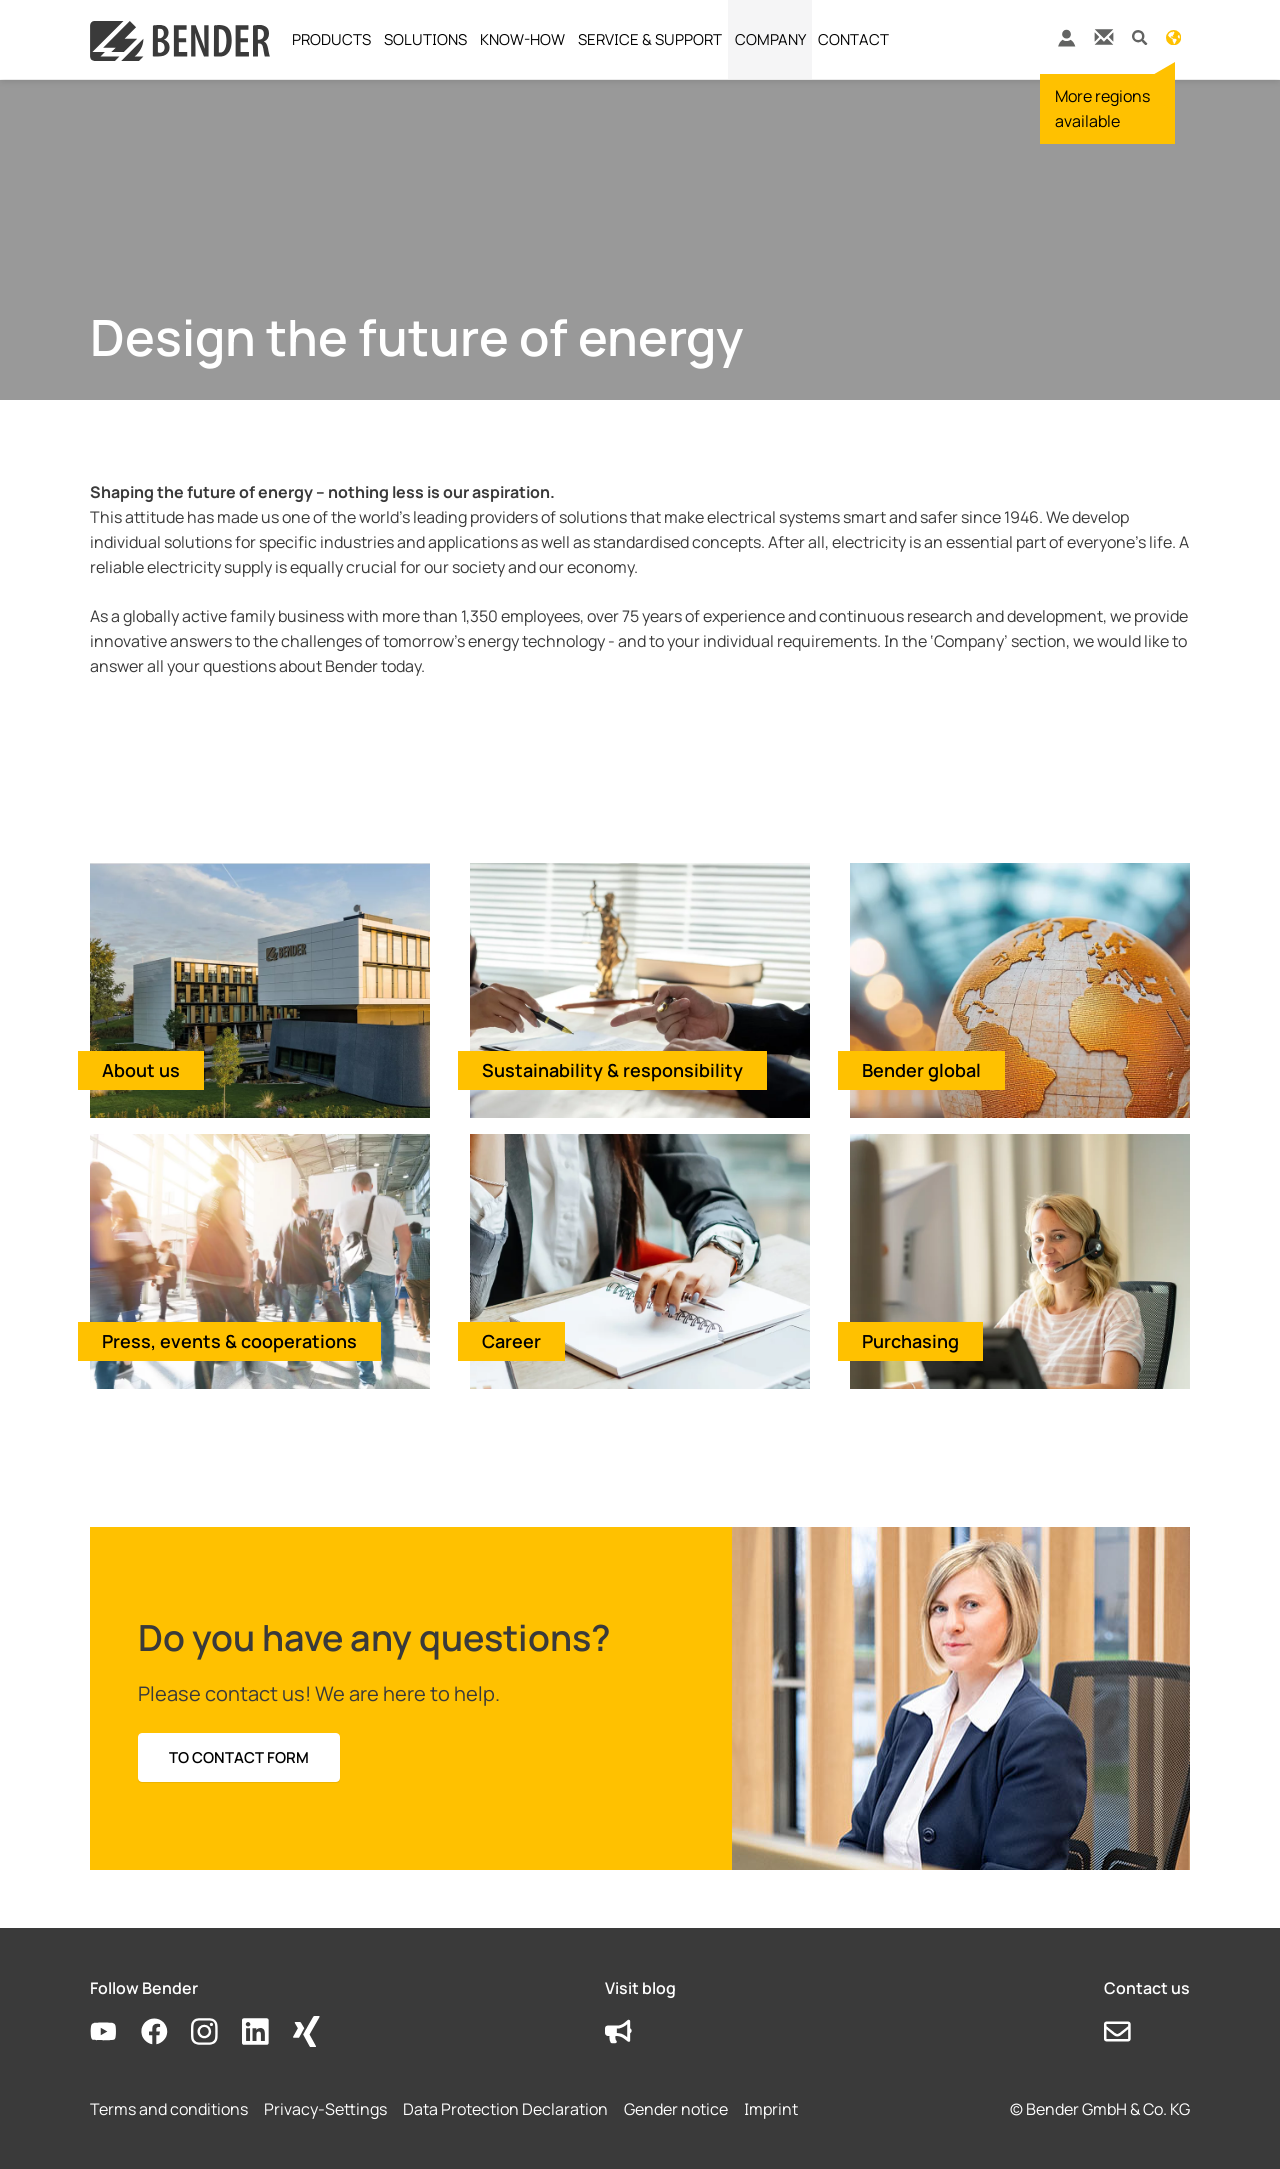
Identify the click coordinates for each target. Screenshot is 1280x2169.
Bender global (921, 1070)
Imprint (771, 2109)
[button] (1139, 36)
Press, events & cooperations (229, 1341)
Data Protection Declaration (505, 2109)
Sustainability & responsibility (612, 1070)
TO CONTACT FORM (239, 1757)
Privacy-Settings (325, 2109)
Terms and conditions (169, 2109)
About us (141, 1070)
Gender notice (676, 2109)
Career (511, 1341)
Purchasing (910, 1341)
